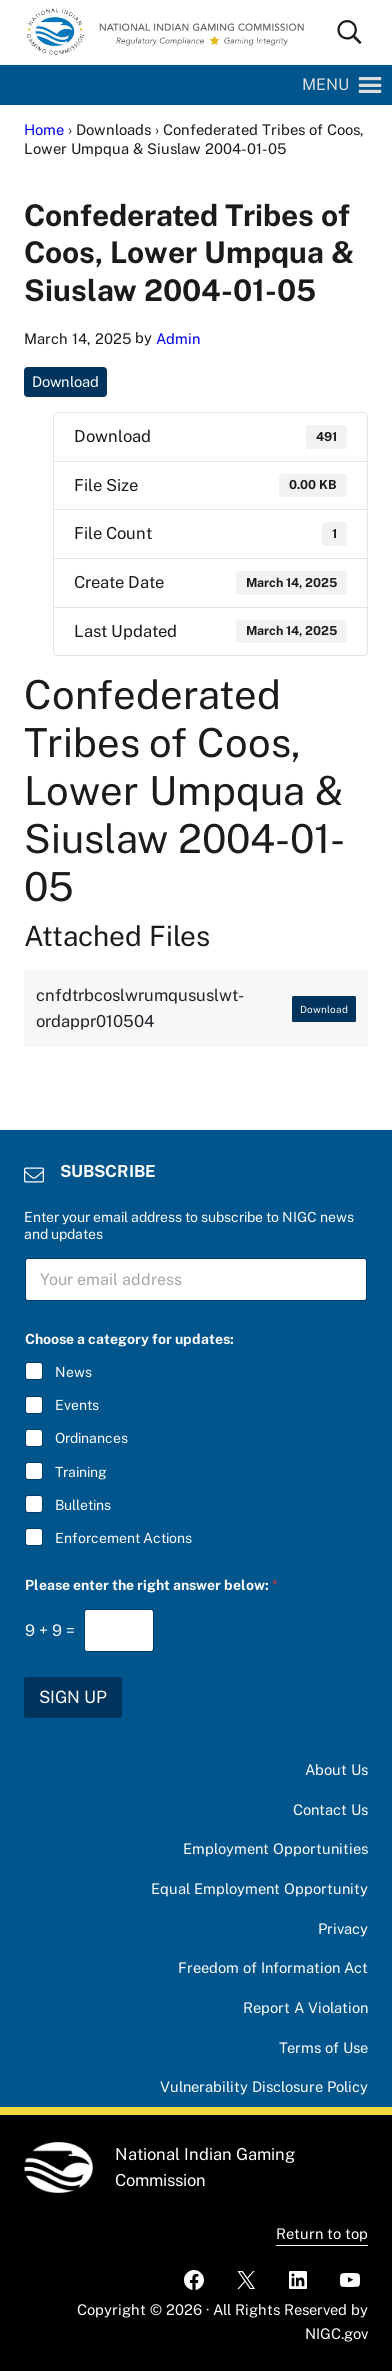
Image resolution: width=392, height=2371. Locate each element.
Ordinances (91, 1438)
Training (81, 1472)
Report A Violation (305, 2007)
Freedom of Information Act (272, 1967)
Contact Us (330, 1809)
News (73, 1372)
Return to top (321, 2233)
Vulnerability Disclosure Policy (263, 2086)
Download (66, 381)
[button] (325, 85)
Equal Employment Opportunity (258, 1888)
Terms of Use (323, 2047)
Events (77, 1405)
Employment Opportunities (274, 1848)
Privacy (343, 1928)
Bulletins (83, 1505)
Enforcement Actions (123, 1538)
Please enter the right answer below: (151, 1585)
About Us (336, 1769)
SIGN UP (73, 1697)
